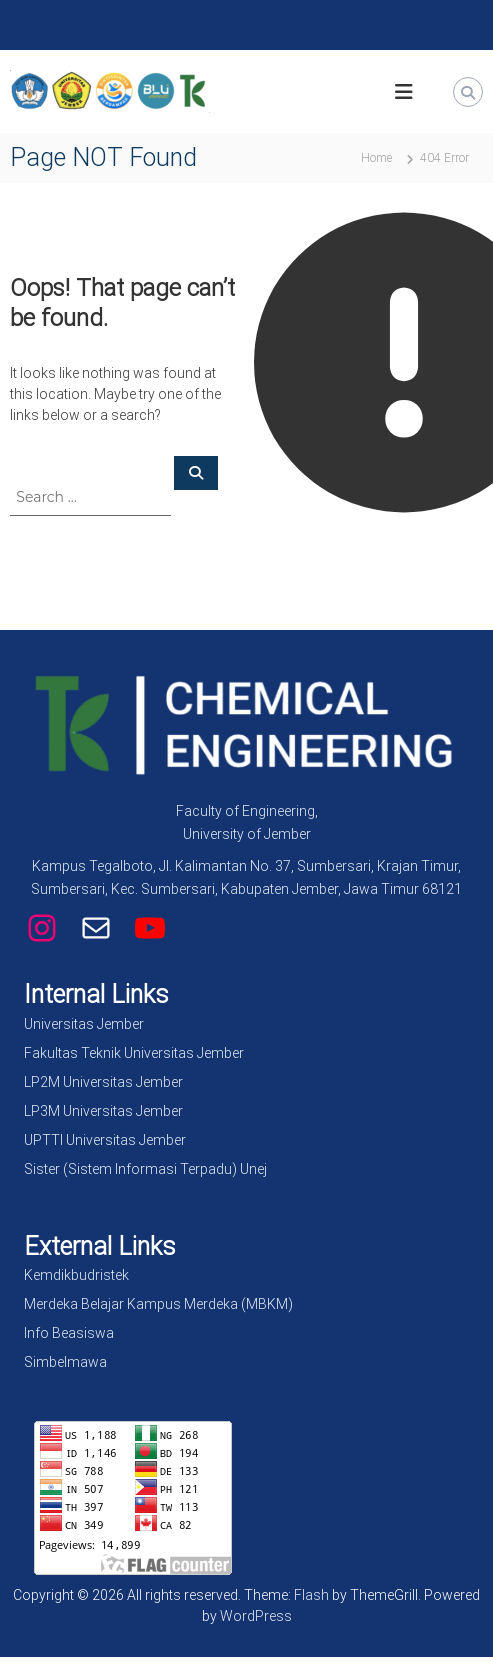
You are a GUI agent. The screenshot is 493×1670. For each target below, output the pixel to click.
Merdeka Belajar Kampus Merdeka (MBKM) (158, 1304)
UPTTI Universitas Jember (105, 1140)
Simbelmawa (65, 1362)
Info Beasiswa (69, 1333)
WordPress (256, 1616)
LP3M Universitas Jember (103, 1111)
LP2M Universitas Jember (103, 1082)
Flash (311, 1595)
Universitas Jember (84, 1024)
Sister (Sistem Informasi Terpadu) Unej (145, 1169)
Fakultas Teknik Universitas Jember (134, 1053)
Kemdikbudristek (76, 1275)
